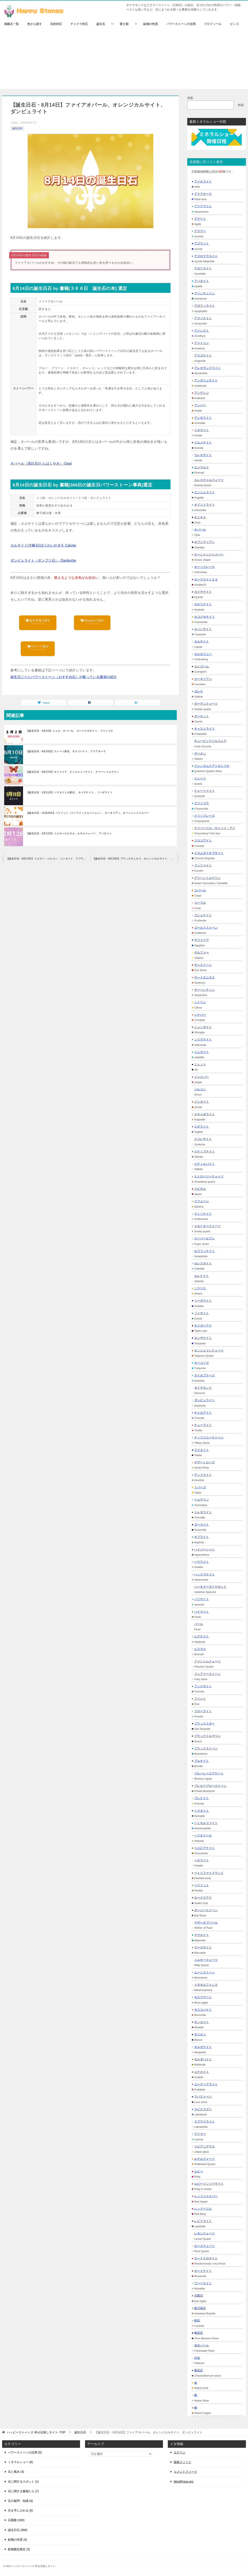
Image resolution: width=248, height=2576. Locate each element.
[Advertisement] (124, 59)
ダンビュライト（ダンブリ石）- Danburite (43, 560)
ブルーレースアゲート (208, 1773)
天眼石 (198, 2295)
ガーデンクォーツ (206, 703)
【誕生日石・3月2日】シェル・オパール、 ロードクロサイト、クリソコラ (69, 730)
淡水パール (201, 2345)
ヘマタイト (201, 1810)
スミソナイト (203, 1213)
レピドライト (203, 2221)
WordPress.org (183, 2481)
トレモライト (203, 1512)
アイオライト (203, 181)
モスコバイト (203, 2009)
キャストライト (204, 728)
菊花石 (198, 2370)
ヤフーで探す (38, 647)
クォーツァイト (204, 790)
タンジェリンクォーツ (208, 1350)
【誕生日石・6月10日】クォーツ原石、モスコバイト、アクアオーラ (66, 751)
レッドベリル (203, 2208)
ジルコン (200, 1089)
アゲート (200, 218)
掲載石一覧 (11, 24)
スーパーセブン (204, 1238)
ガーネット (201, 716)
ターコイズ (201, 1362)
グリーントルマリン (207, 878)
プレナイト (201, 1798)
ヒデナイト (201, 1636)
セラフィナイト (204, 1251)
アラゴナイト (203, 355)
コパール (200, 890)
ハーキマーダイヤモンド (210, 1586)
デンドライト (203, 1475)
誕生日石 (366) (17, 2530)
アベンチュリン (204, 293)
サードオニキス (204, 977)
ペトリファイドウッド (208, 1873)
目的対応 (56, 24)
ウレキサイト (203, 455)
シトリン (200, 1002)
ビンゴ (234, 24)
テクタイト (201, 1450)
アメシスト (201, 330)
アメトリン (201, 343)
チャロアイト (203, 1412)
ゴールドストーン (206, 927)
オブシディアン (204, 542)
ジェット (200, 1064)
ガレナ (198, 691)
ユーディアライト (206, 2084)
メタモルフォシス (206, 1984)
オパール (200, 529)
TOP (36, 2432)
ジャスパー (201, 1077)
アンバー (200, 405)
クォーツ (200, 778)
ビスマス (200, 1649)
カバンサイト (203, 629)
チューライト (203, 1425)
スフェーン (201, 1201)
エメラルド (201, 467)
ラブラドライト (204, 2121)
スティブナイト (204, 1151)
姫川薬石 (200, 2308)
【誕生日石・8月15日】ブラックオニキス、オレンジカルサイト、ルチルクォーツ (136, 858)
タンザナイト (203, 1338)
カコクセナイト (204, 616)
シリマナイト (203, 1039)
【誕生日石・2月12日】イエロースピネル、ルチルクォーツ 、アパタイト (69, 833)
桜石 (197, 2320)
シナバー (200, 1014)
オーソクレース (204, 566)
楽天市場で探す (37, 621)
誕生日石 (17, 128)
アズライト (201, 243)
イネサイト (201, 430)
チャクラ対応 (79, 24)
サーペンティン (204, 989)
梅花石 (198, 2332)
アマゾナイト (203, 318)
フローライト (203, 1711)
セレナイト (201, 1276)
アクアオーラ (203, 193)
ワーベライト (203, 2283)
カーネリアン (203, 679)
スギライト (201, 1126)
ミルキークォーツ (206, 1959)
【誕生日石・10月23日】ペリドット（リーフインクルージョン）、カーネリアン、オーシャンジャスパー (87, 812)
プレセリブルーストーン (210, 1785)
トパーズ (200, 1487)
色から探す (34, 24)
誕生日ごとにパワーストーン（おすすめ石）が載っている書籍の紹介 (63, 677)
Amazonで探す (92, 621)
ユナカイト (201, 2071)
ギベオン (200, 753)
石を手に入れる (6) (20, 2510)
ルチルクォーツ (204, 2158)
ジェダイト (201, 1052)
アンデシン (201, 392)
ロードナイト (203, 2270)
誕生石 (100, 24)
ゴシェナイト (203, 915)
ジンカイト (201, 1101)
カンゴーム (201, 666)
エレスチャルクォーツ (208, 480)
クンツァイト (203, 865)
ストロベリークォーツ (208, 1176)
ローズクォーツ (204, 2246)
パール (198, 1624)
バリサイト (201, 1599)
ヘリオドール (203, 1835)
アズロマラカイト (206, 256)
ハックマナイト (204, 1574)
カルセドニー (203, 654)
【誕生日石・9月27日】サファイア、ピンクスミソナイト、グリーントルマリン (72, 771)
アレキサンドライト (207, 367)
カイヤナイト (203, 591)
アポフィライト (204, 305)
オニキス (200, 517)
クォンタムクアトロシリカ (211, 765)
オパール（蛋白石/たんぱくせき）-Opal (41, 463)
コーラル (200, 902)
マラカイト (201, 1935)
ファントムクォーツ (207, 1661)
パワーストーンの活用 (181, 24)
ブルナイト (201, 1760)
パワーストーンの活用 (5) (25, 2452)
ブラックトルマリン (207, 1736)
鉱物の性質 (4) (17, 2539)
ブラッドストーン (206, 1748)
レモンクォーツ (204, 2233)
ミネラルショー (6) (20, 2462)
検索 (190, 97)
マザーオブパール (206, 1922)
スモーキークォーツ (207, 1226)
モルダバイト (203, 2059)
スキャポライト (204, 1114)
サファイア (201, 940)
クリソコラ (201, 803)
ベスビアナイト (204, 1848)
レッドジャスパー (206, 2196)
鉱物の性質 (150, 24)
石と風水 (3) (16, 2471)
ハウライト (201, 1561)
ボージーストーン (206, 1910)
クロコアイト (203, 840)
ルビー (198, 2171)
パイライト (201, 1611)
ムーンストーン (204, 1972)
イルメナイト (203, 442)
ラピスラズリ (203, 2109)
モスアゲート (203, 1997)
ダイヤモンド (203, 1387)
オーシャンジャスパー (208, 554)
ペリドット (201, 1885)
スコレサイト (203, 1139)
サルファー (201, 952)
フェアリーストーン (207, 1674)
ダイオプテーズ (204, 1375)
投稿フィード (182, 2462)
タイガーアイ (203, 1325)
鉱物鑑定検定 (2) (19, 2549)
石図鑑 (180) (16, 2520)
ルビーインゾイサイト (208, 2183)
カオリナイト (203, 604)
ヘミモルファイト (206, 1823)
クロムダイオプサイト (208, 853)
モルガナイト (203, 2047)
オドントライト (204, 504)
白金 (197, 2357)
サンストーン (203, 964)
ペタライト (201, 1860)
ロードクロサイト (206, 2258)
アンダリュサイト (206, 380)
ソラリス (200, 1288)
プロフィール (213, 24)
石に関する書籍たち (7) (23, 2491)
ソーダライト (203, 1300)
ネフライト (201, 1537)
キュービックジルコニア (210, 741)
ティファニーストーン (208, 1437)
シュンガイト (203, 1027)
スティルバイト (204, 1163)
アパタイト (201, 281)
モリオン (200, 2034)
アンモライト (203, 417)
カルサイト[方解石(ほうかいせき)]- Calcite (43, 545)
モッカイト (201, 2022)
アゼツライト (203, 268)
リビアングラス (204, 2146)
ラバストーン (203, 2096)
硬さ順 (124, 24)
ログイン (179, 2452)
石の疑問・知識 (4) (20, 2500)
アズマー (200, 231)
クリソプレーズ (204, 815)
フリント (200, 1698)
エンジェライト (204, 492)
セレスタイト (203, 1263)
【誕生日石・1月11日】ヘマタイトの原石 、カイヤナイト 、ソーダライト (69, 792)
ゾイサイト (201, 1313)
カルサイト (201, 641)
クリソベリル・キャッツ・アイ (214, 828)
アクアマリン (203, 206)
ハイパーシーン (204, 1549)
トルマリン (201, 1499)
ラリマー (200, 2133)
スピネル (200, 1188)
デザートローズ (204, 1462)
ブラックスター (204, 1723)
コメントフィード (185, 2471)
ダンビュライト (204, 1400)
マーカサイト (203, 1947)
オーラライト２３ (206, 579)
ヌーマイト (201, 1524)
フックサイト (203, 1686)
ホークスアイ (203, 1897)
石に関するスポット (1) (23, 2481)
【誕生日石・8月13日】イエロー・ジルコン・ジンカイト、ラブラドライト (48, 858)
